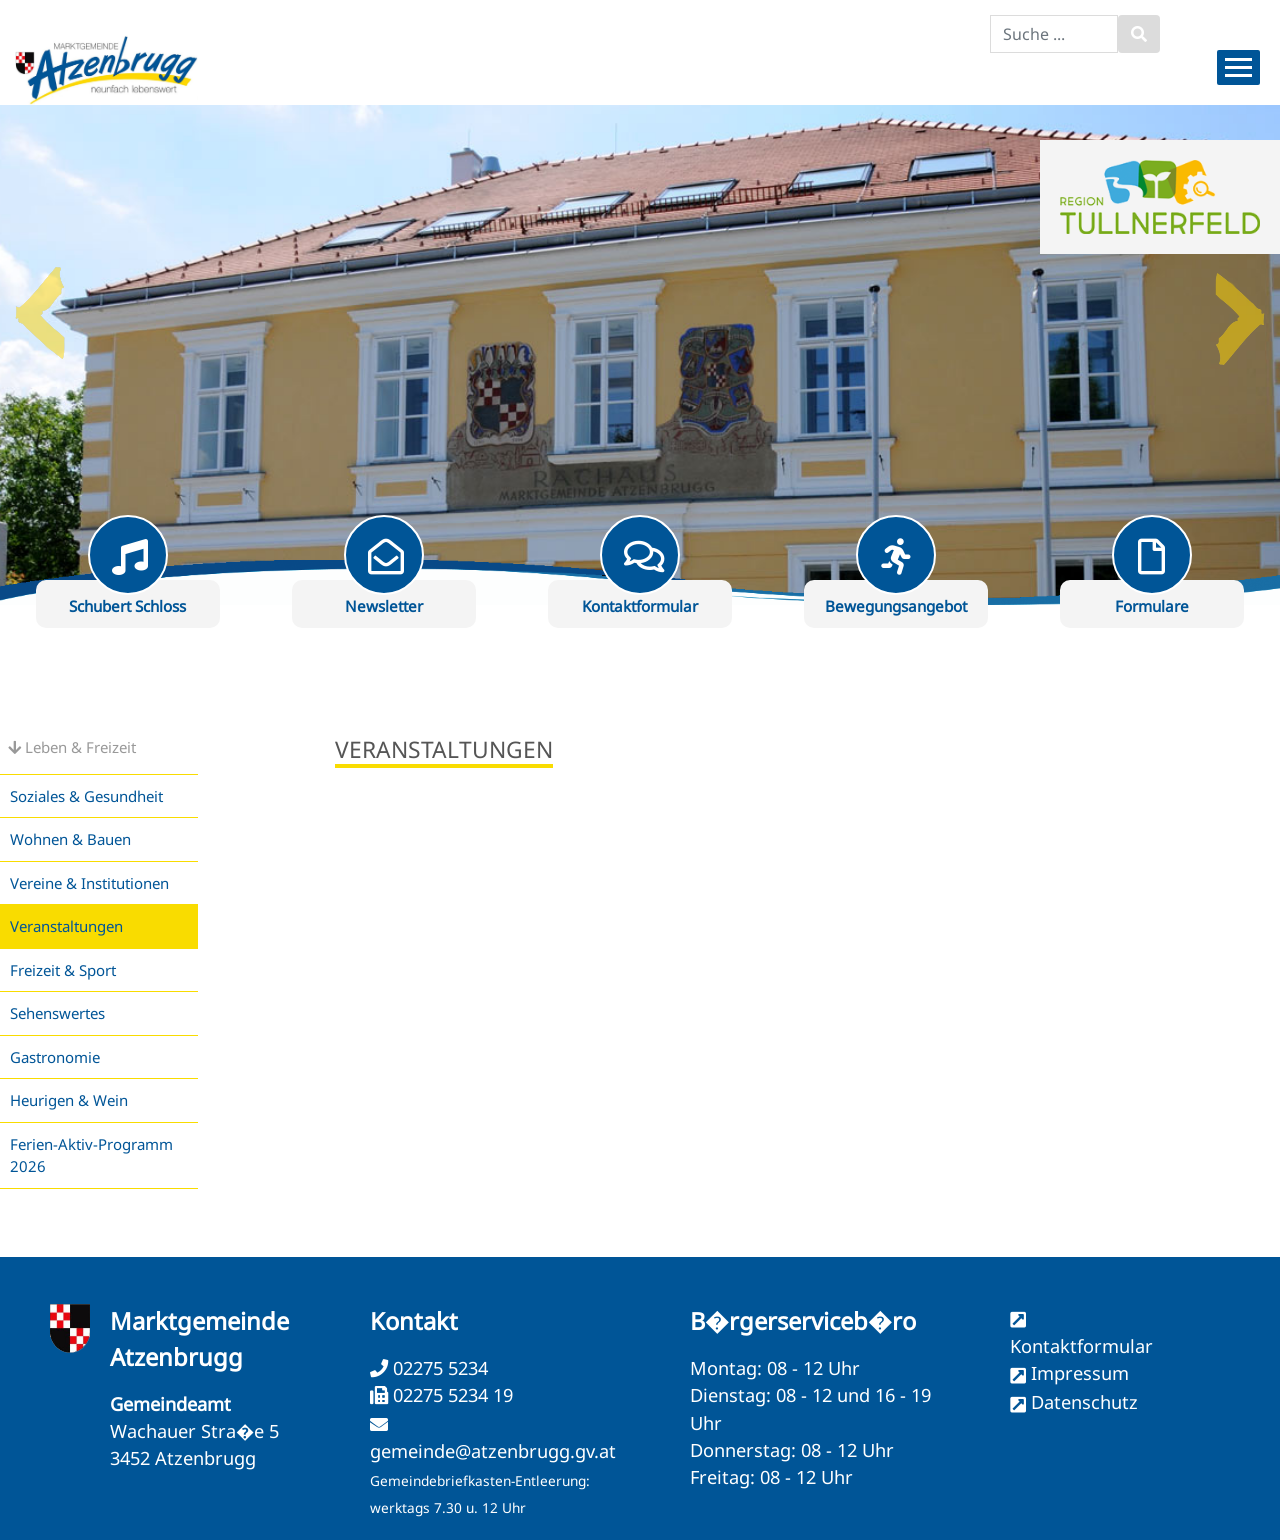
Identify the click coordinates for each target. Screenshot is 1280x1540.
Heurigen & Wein (69, 1100)
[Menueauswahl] (1238, 67)
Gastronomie (55, 1057)
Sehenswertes (57, 1013)
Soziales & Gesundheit (86, 796)
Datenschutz (1084, 1402)
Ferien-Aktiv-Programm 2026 (91, 1155)
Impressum (1080, 1373)
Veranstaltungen (66, 926)
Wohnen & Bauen (70, 839)
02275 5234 (438, 1368)
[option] (640, 355)
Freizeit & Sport (63, 970)
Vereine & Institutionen (89, 883)
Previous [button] (40, 305)
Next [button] (1240, 305)
